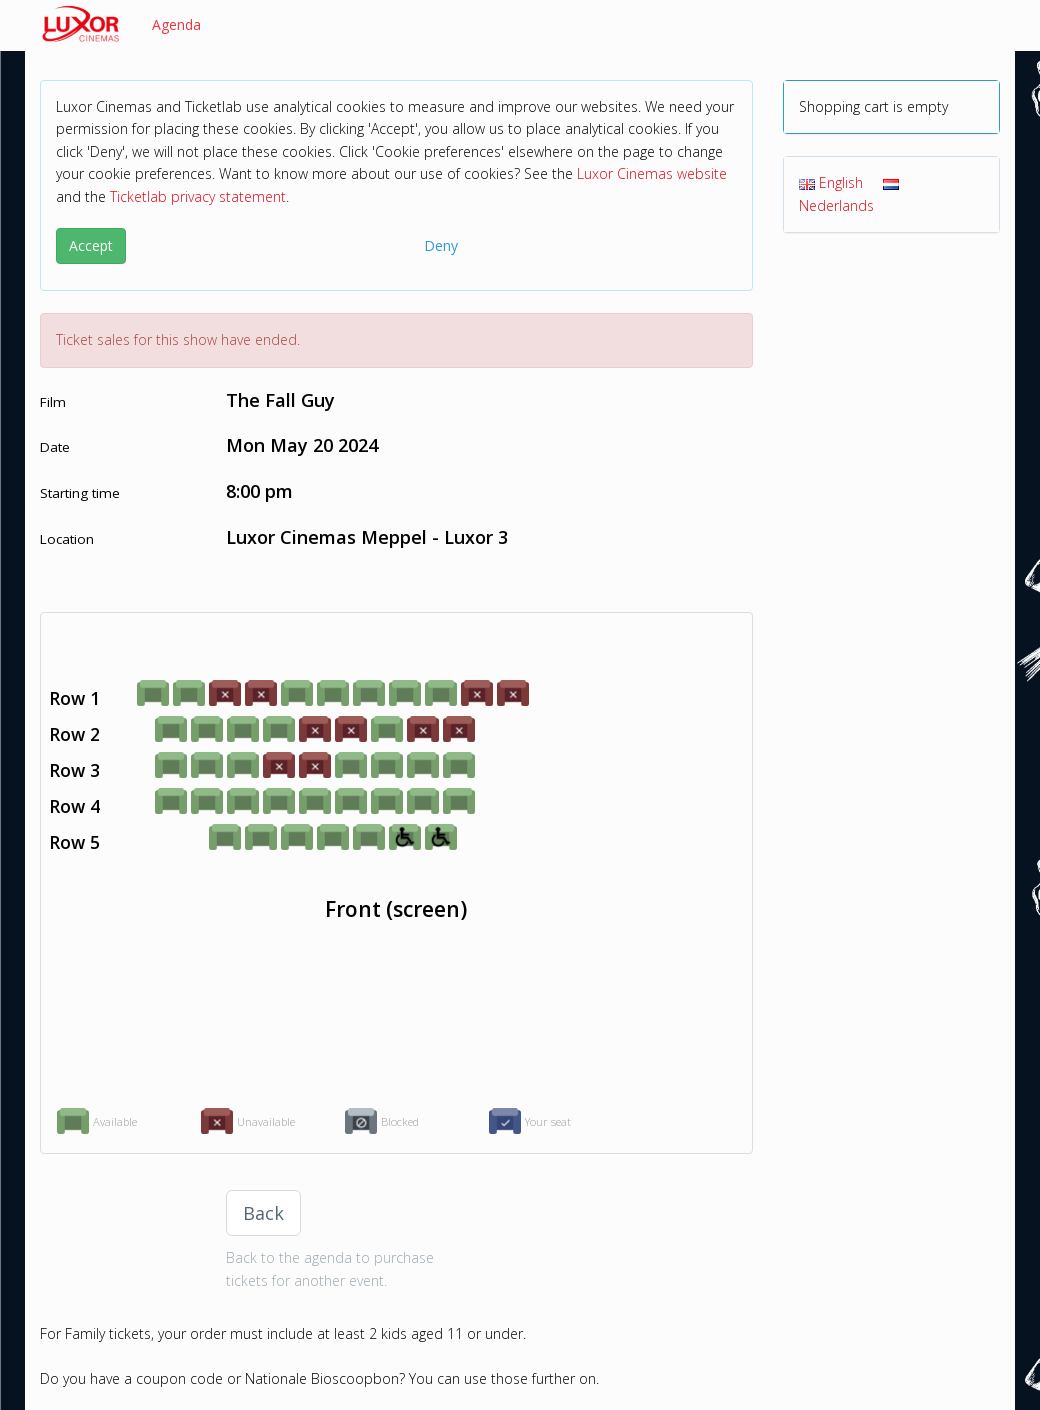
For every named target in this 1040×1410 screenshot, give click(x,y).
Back (263, 1213)
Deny (441, 245)
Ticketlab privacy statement (198, 196)
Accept (91, 245)
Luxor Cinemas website (652, 173)
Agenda (176, 24)
